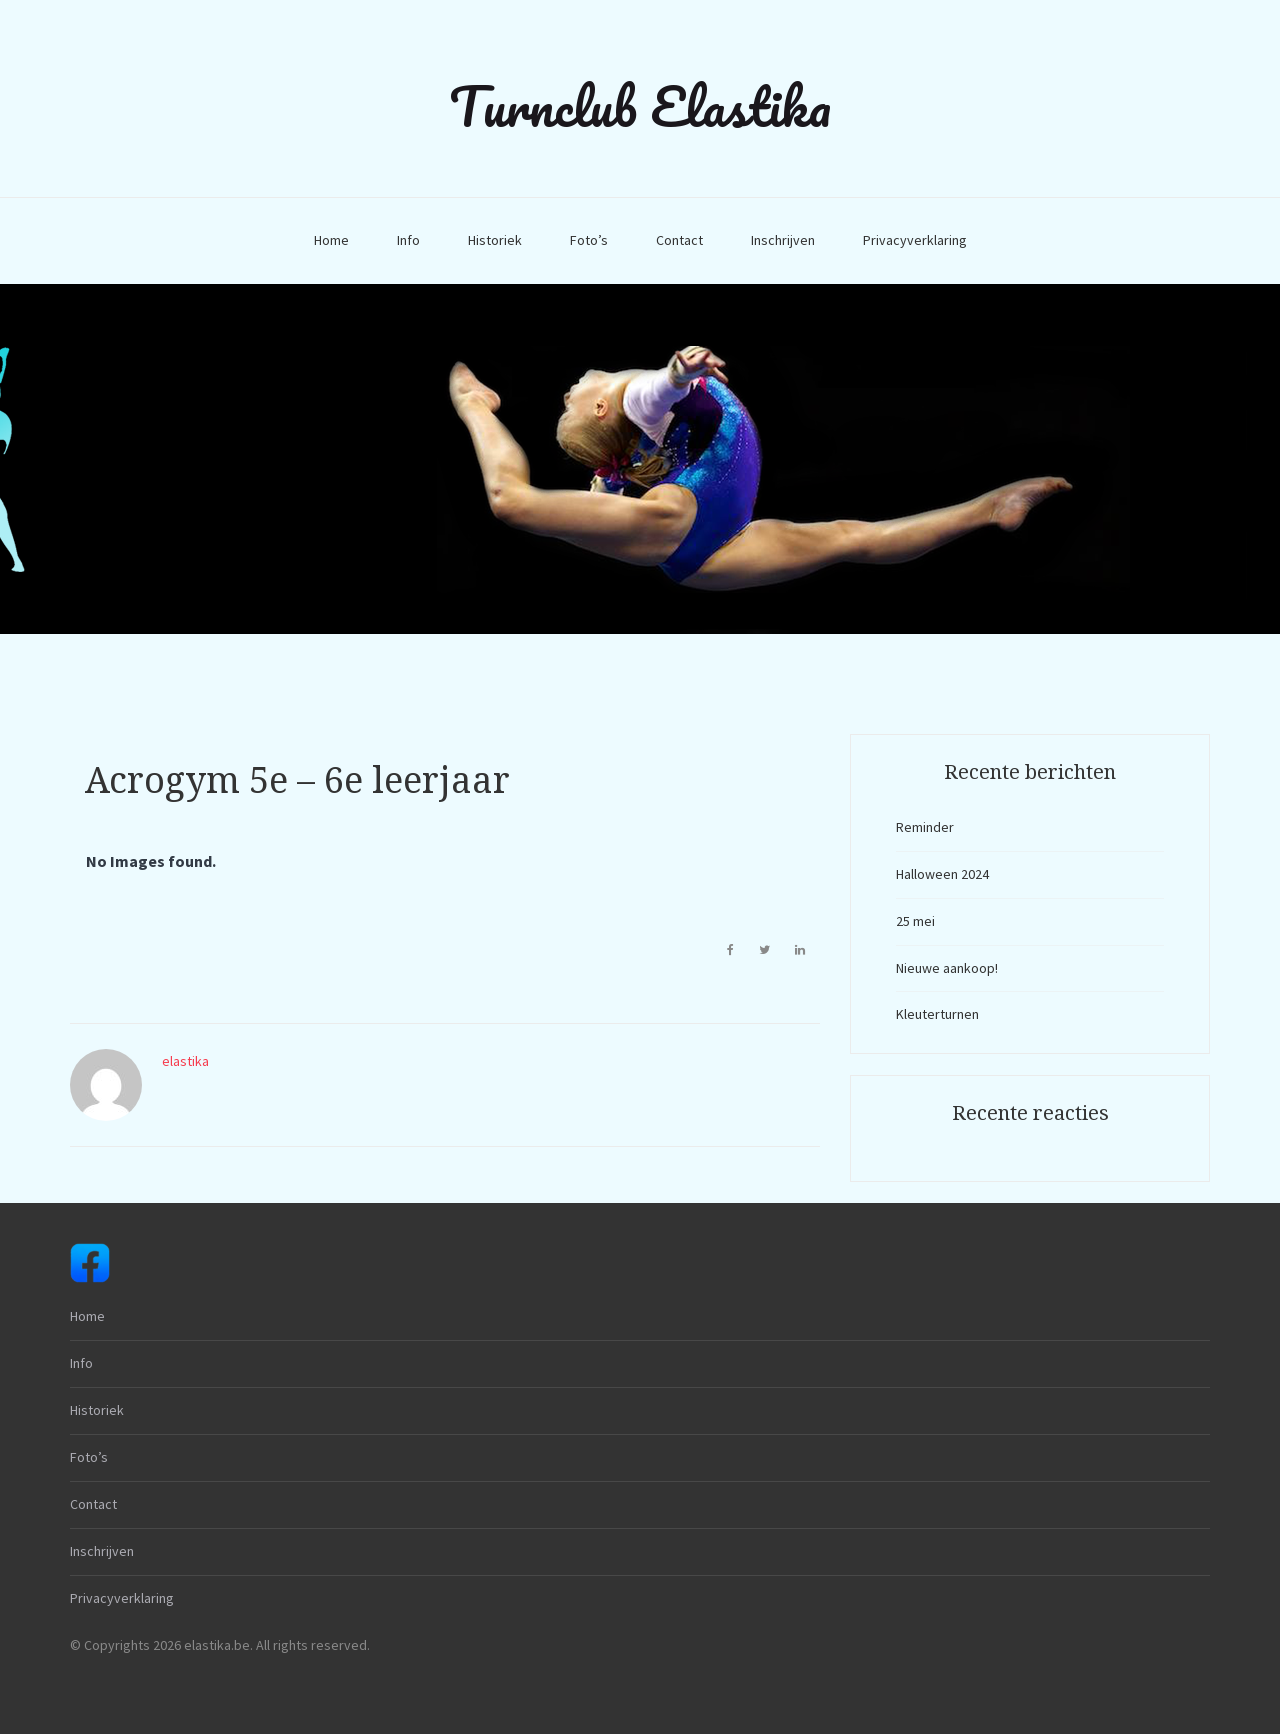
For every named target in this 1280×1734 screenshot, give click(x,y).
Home (331, 240)
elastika (185, 1061)
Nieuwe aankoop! (947, 968)
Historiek (495, 240)
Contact (679, 240)
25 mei (915, 921)
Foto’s (589, 240)
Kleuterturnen (937, 1014)
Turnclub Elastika (640, 106)
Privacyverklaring (915, 240)
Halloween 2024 (942, 874)
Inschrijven (783, 240)
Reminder (925, 827)
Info (408, 240)
